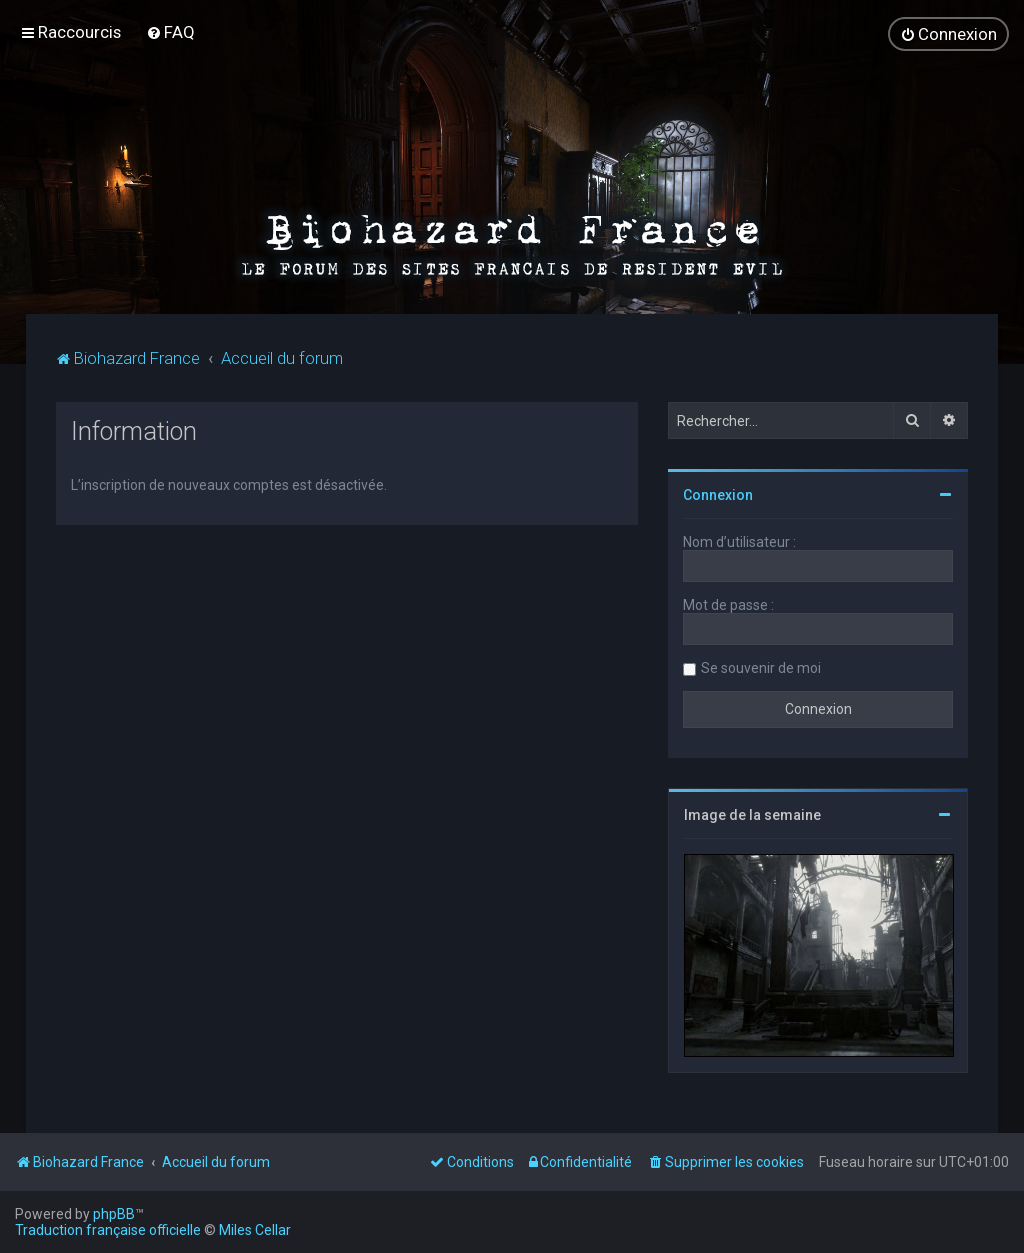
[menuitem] (170, 32)
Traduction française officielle (108, 1230)
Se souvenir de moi (761, 668)
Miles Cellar (255, 1230)
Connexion (718, 495)
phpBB (114, 1214)
